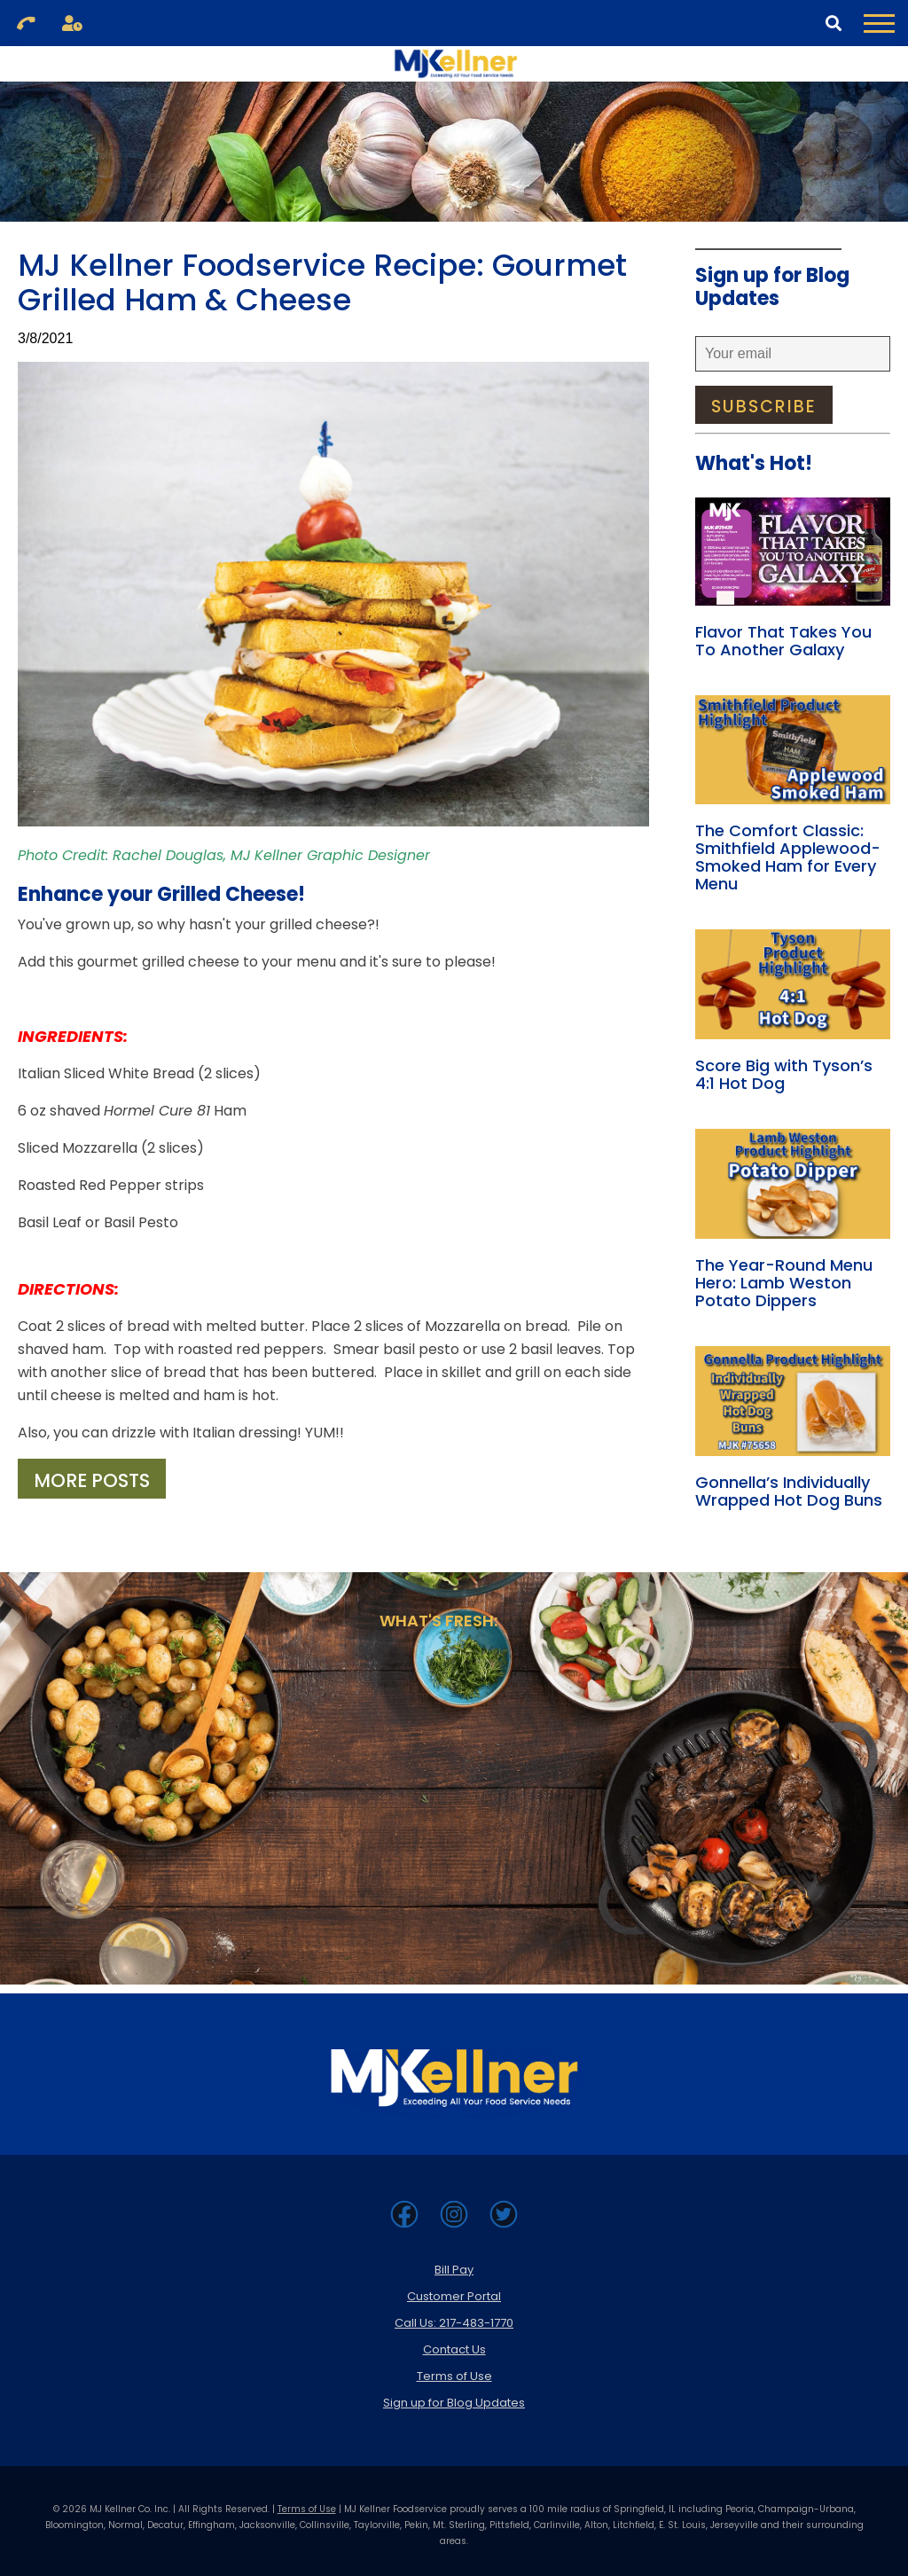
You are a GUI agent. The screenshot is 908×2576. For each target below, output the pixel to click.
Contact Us (454, 2349)
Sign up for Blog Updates (454, 2402)
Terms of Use (454, 2376)
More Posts (92, 1480)
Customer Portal (454, 2296)
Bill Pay (454, 2269)
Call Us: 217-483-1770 (454, 2322)
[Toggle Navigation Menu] (879, 23)
